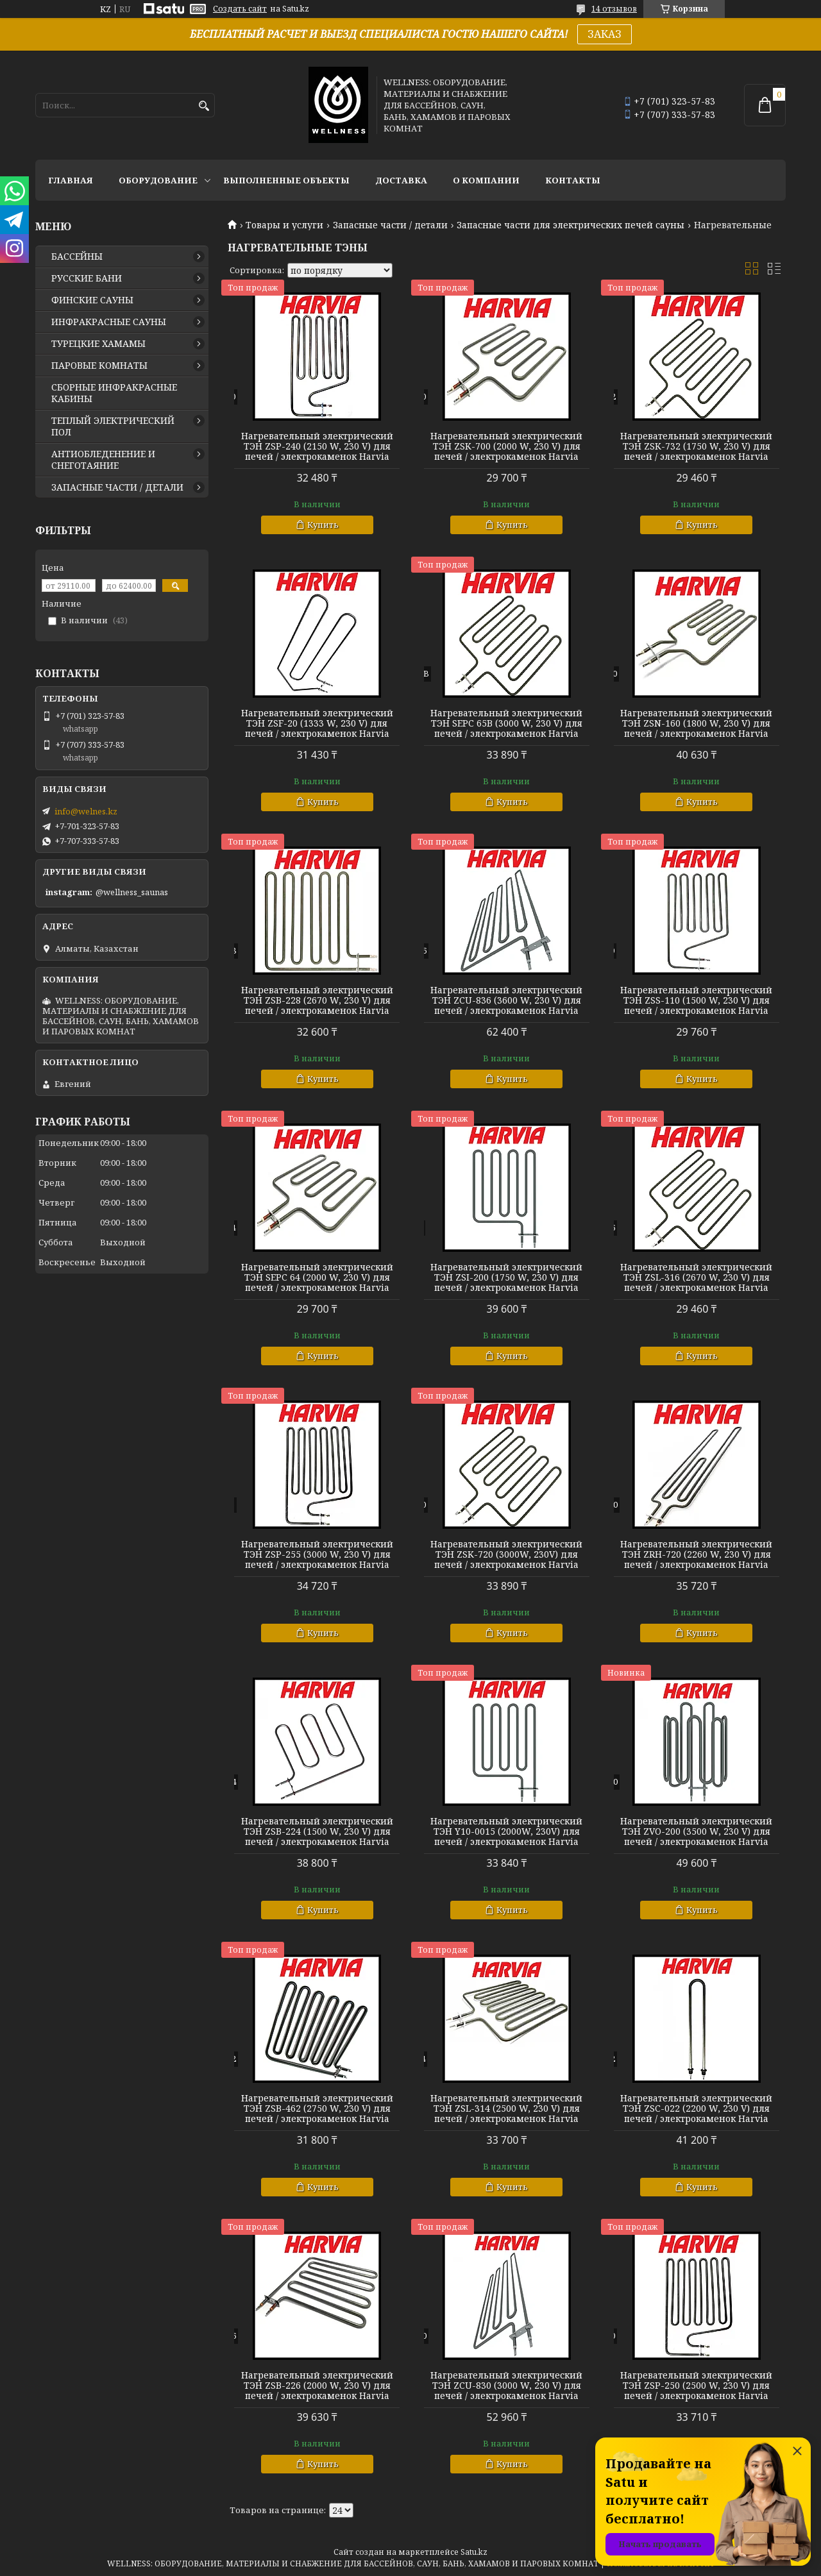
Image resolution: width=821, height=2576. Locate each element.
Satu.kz (474, 2552)
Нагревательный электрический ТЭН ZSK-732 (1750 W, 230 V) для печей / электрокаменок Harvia (696, 446)
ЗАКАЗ (605, 34)
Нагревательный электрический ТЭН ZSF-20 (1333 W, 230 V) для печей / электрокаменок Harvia (317, 723)
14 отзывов (614, 8)
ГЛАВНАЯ (70, 180)
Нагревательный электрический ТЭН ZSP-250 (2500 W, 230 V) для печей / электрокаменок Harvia (696, 2385)
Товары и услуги (284, 225)
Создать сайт (240, 8)
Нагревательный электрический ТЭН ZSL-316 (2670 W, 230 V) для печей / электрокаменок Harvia (696, 1277)
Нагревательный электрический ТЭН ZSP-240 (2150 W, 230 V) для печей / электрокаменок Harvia (317, 446)
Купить (323, 524)
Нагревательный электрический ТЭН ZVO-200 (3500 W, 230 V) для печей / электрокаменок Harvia (696, 1831)
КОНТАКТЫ (572, 180)
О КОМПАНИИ (486, 180)
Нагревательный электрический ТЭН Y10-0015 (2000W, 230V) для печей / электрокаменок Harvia (506, 1831)
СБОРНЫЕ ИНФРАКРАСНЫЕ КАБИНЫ (114, 393)
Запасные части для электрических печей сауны (570, 225)
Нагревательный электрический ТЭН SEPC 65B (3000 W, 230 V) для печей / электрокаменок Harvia (506, 723)
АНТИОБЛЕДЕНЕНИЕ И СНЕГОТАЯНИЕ (103, 459)
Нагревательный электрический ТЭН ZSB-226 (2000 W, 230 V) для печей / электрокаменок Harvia (317, 2385)
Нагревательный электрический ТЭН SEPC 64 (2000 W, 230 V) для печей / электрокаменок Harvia (317, 1277)
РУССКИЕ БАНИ (86, 278)
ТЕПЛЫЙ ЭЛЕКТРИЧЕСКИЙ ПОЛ (112, 426)
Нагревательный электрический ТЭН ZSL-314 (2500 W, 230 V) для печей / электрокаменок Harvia (506, 2108)
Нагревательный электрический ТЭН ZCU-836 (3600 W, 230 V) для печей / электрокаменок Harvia (506, 1000)
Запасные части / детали (390, 225)
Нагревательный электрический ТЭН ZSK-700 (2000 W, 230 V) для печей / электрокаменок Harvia (506, 446)
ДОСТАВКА (401, 180)
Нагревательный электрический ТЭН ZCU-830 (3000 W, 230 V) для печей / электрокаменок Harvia (506, 2385)
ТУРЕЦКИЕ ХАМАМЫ (98, 343)
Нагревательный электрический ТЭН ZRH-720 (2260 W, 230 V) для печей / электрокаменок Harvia (696, 1554)
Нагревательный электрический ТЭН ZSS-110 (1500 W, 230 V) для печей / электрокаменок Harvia (696, 1000)
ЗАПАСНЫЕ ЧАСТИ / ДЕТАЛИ (117, 487)
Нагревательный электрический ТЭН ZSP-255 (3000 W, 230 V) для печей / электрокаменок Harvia (317, 1554)
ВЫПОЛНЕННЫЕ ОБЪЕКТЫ (286, 180)
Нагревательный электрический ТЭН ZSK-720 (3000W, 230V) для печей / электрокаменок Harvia (506, 1554)
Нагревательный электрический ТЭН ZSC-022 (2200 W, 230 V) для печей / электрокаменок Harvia (696, 2108)
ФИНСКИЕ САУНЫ (92, 300)
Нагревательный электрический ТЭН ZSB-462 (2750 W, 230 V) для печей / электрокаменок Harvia (317, 2108)
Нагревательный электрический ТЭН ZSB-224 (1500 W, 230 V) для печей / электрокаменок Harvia (317, 1831)
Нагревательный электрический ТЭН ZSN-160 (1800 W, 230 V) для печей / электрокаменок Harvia (696, 723)
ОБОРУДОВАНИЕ (158, 180)
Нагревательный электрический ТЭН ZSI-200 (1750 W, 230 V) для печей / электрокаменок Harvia (506, 1277)
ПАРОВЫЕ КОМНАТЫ (99, 365)
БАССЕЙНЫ (77, 256)
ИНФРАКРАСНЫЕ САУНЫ (108, 322)
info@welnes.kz (86, 811)
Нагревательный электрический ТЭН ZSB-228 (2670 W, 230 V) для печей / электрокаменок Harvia (317, 1000)
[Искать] (203, 106)
